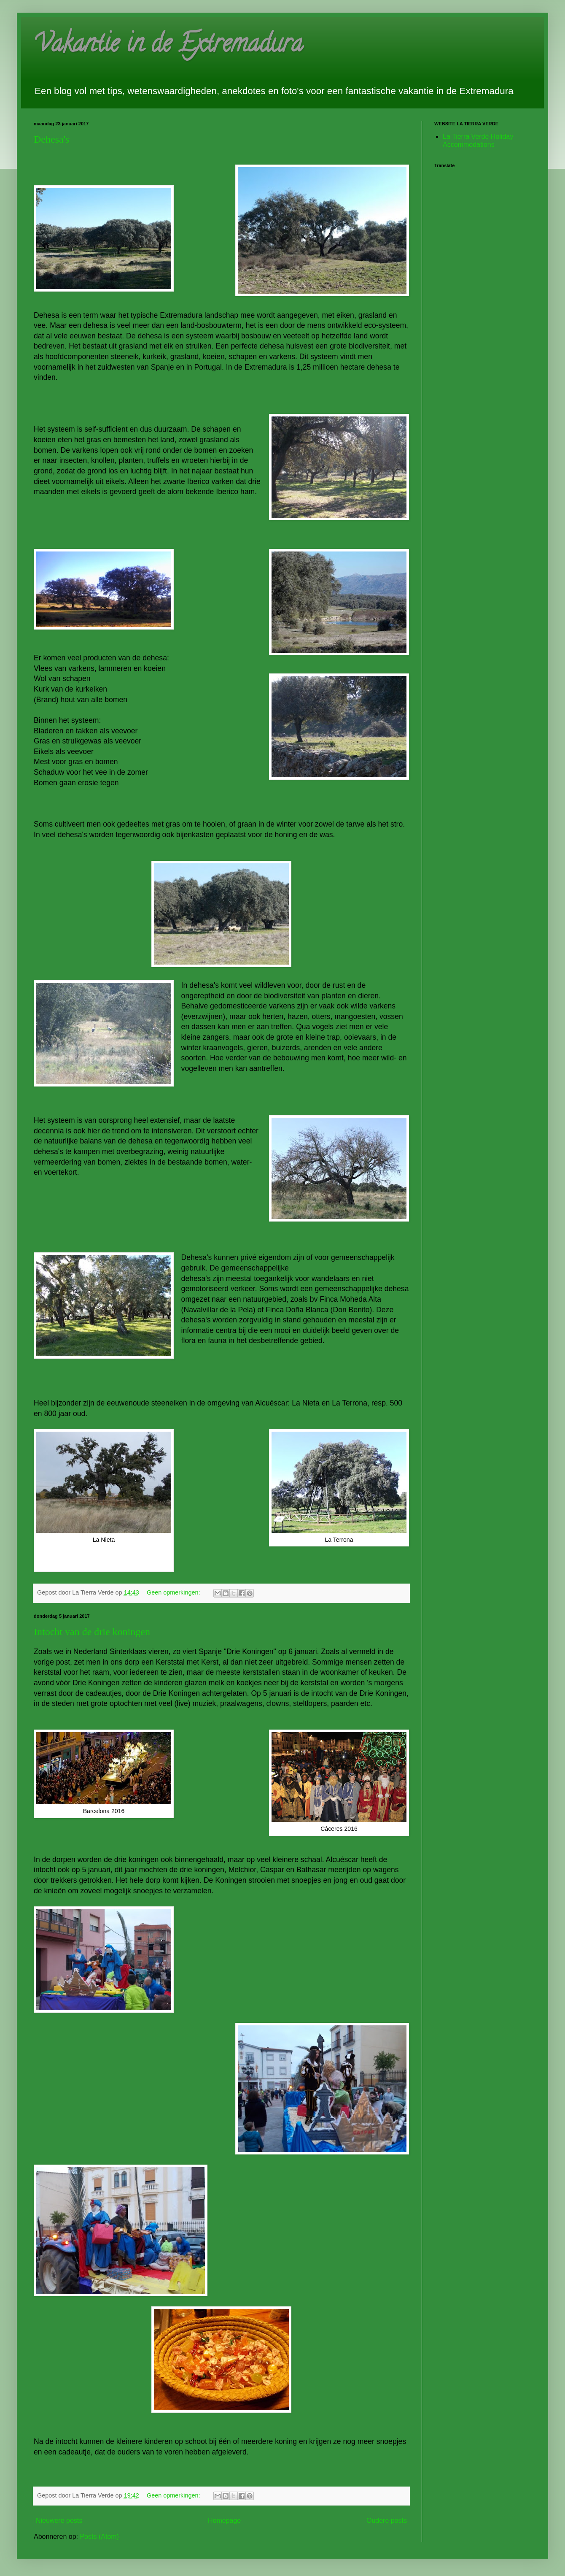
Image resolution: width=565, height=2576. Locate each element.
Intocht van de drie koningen (92, 1631)
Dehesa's (51, 139)
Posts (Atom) (99, 2536)
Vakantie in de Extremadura (168, 46)
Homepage (224, 2520)
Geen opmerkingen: (174, 1592)
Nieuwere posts (59, 2520)
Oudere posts (386, 2520)
